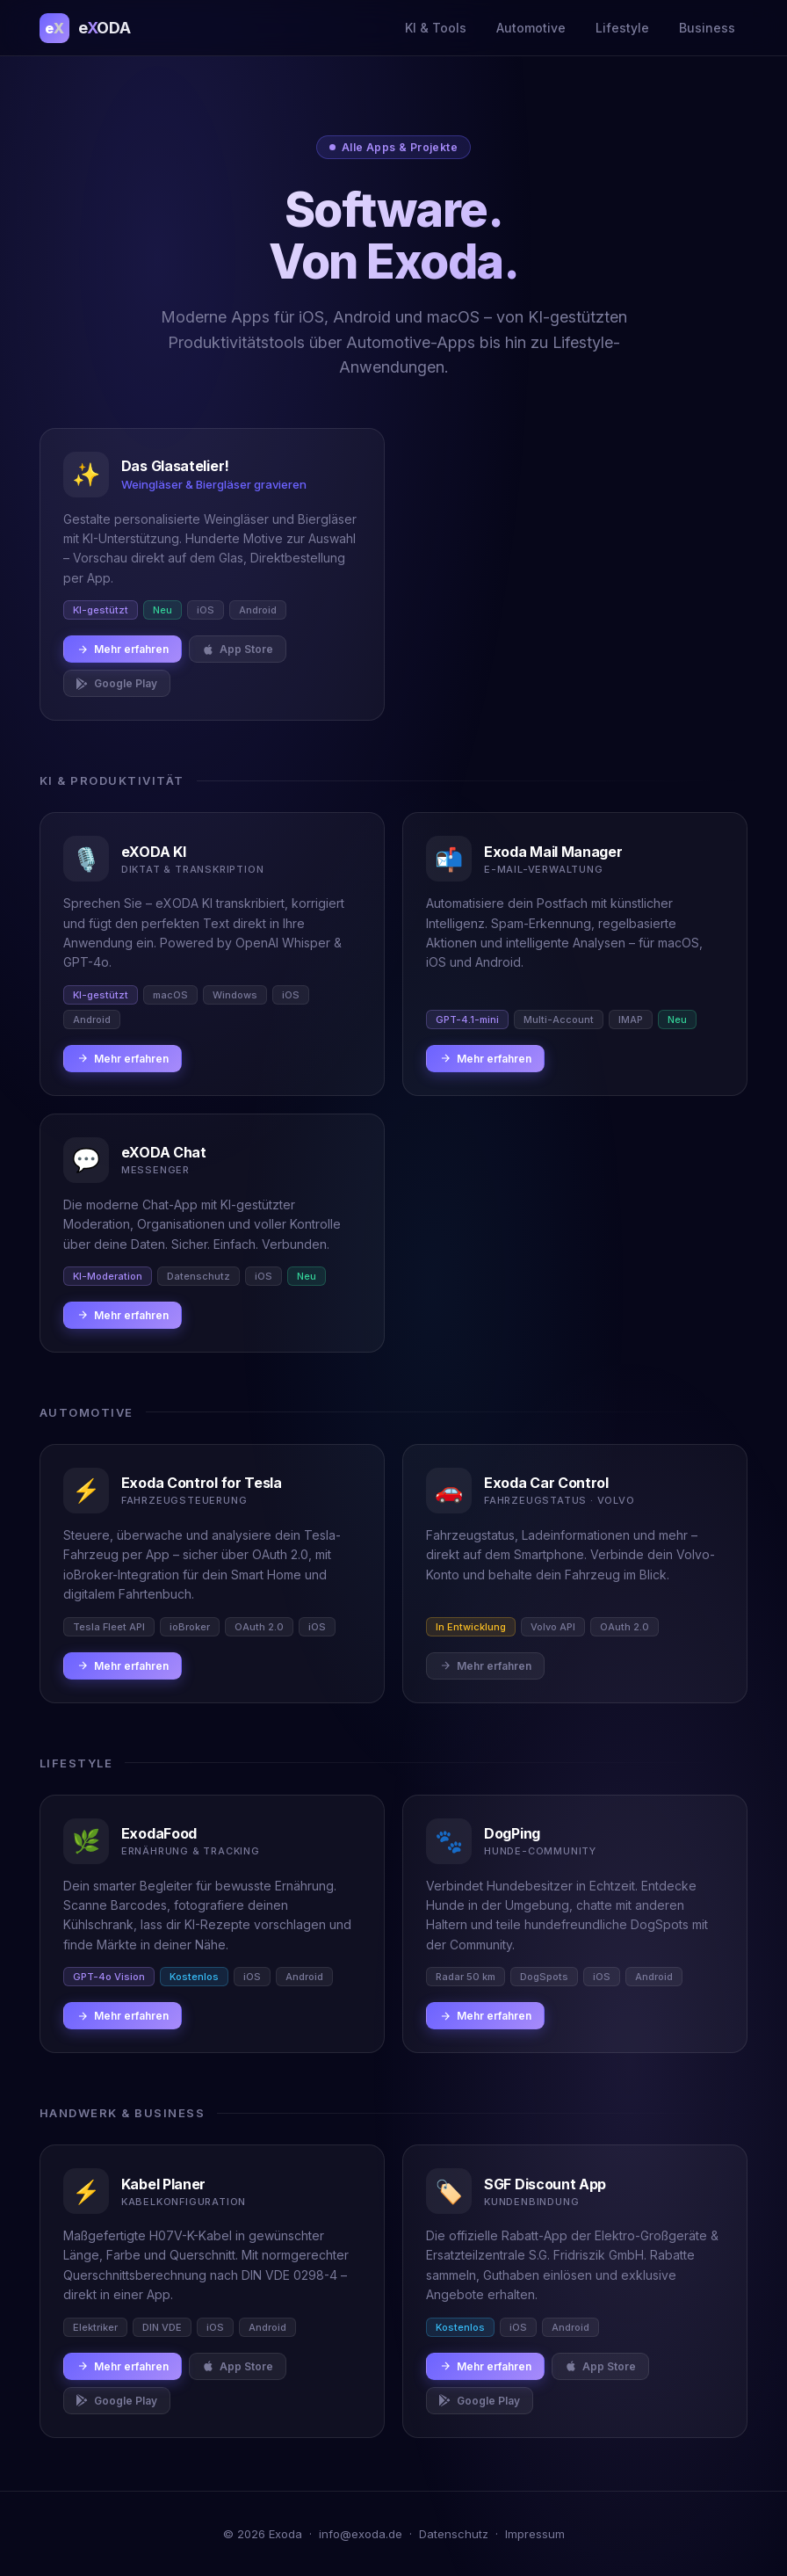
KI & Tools (435, 27)
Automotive (531, 27)
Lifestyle (622, 27)
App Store (237, 649)
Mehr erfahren (122, 649)
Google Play (116, 683)
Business (707, 27)
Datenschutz (453, 2534)
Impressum (535, 2534)
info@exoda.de (360, 2534)
